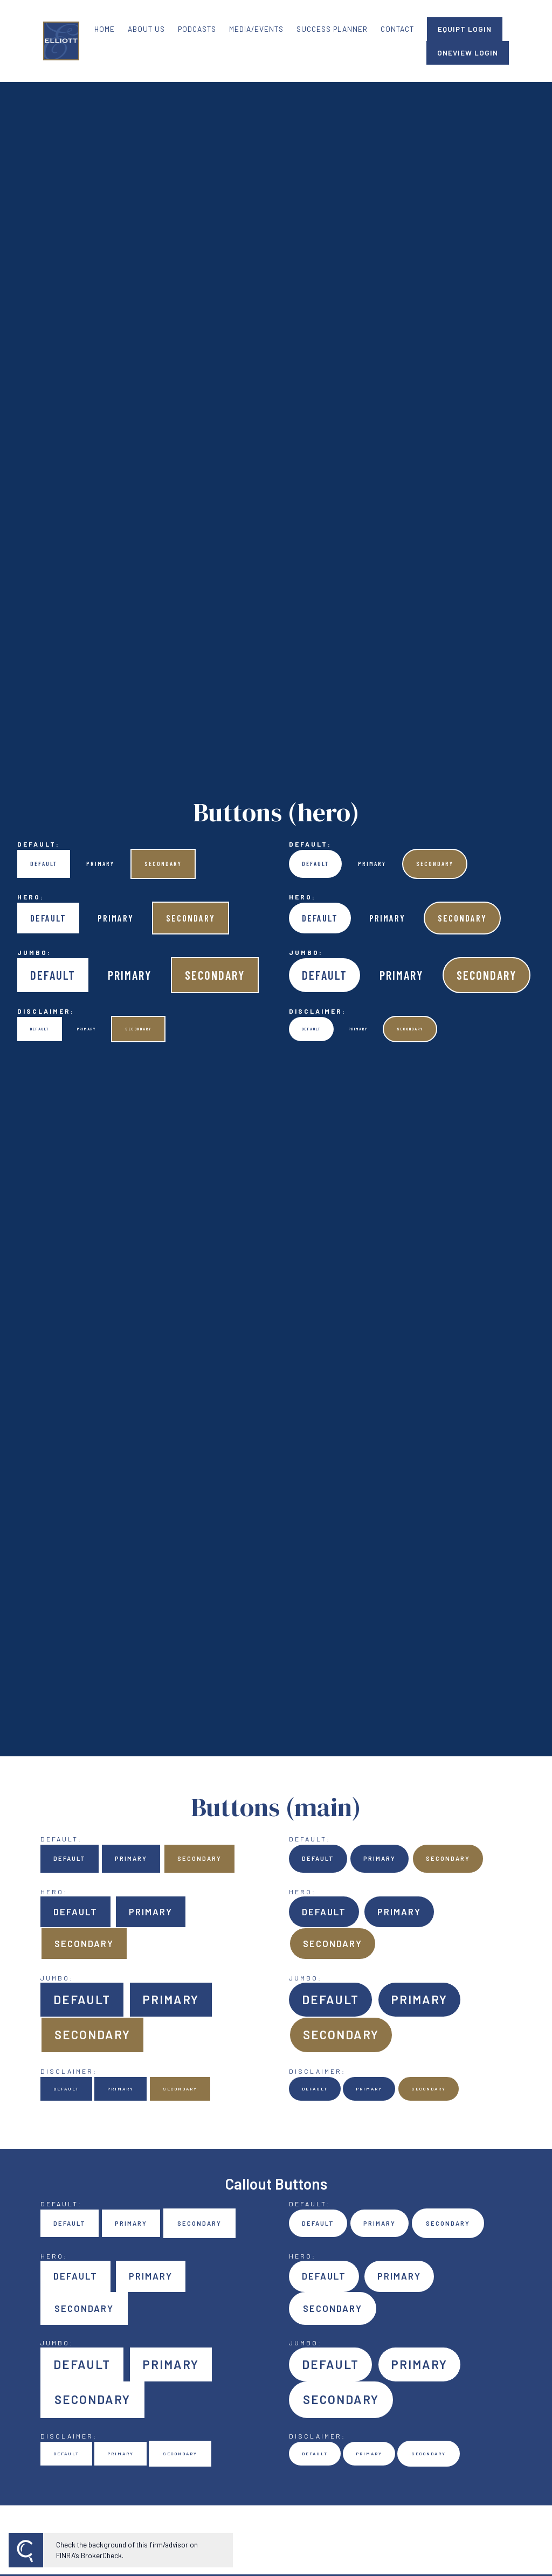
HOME (104, 28)
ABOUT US (146, 28)
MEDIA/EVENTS (256, 28)
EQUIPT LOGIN (465, 28)
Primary (100, 863)
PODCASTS (197, 28)
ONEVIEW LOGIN (467, 52)
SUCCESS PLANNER (332, 28)
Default (43, 863)
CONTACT (397, 28)
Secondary (163, 863)
